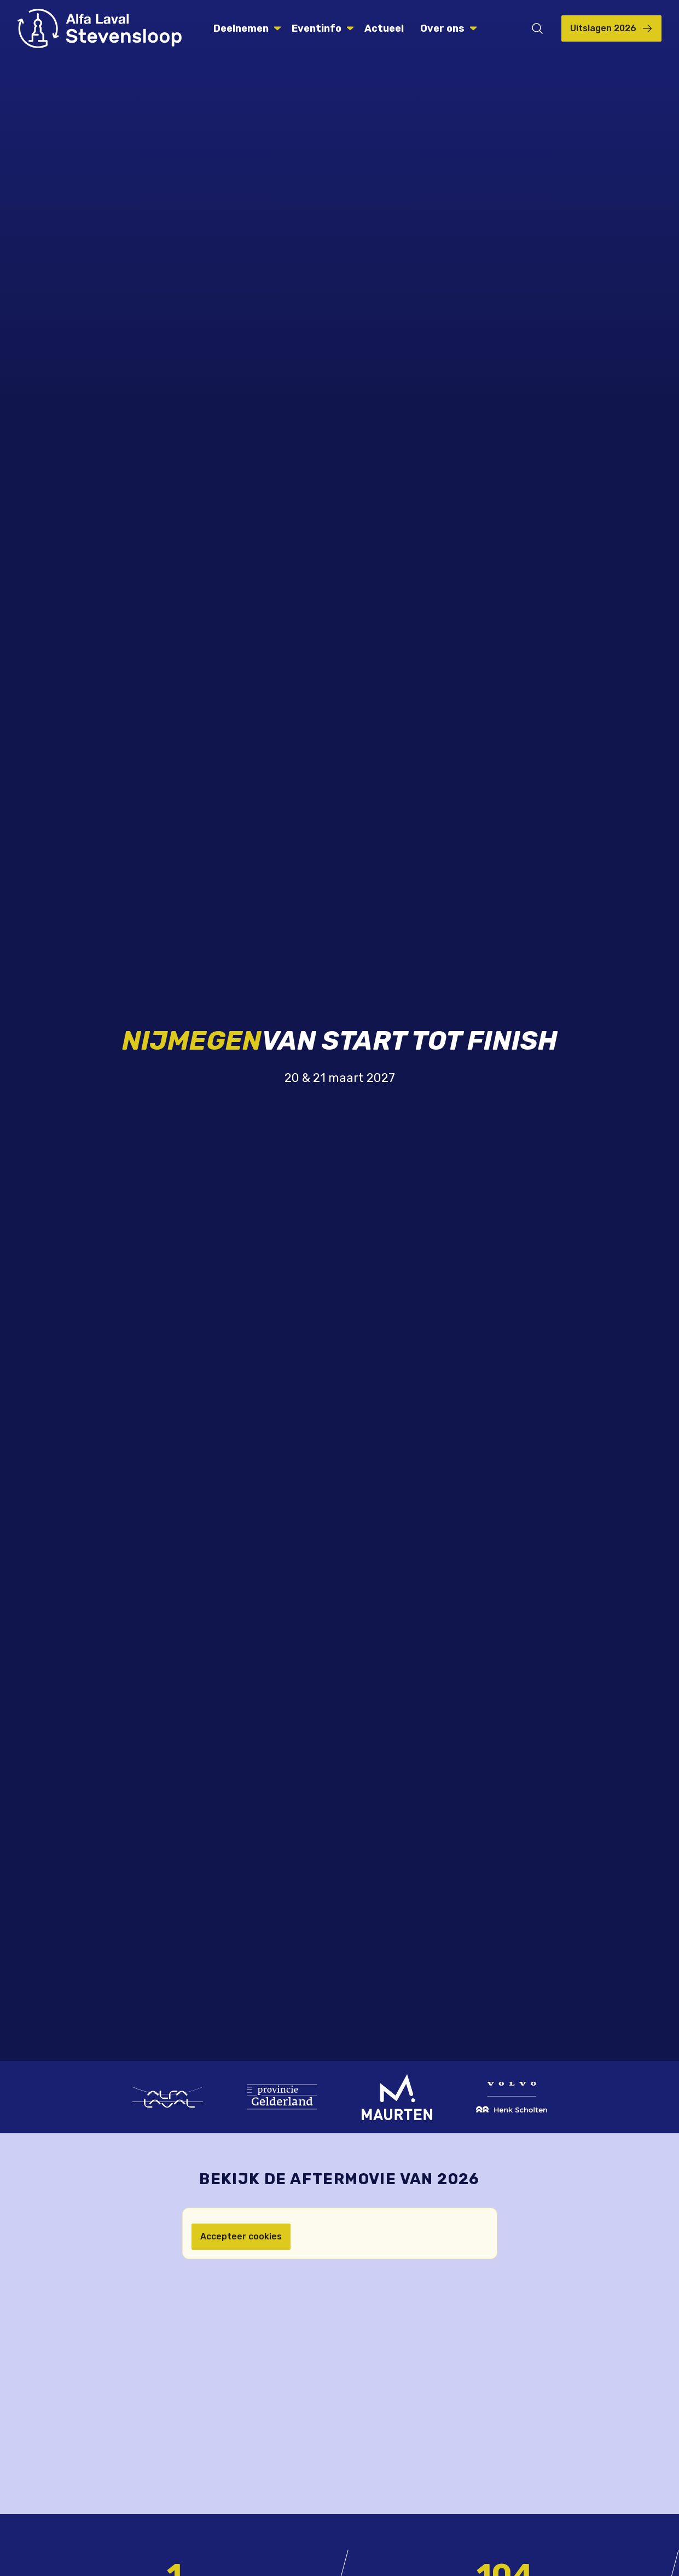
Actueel (384, 28)
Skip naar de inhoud (0, 0)
